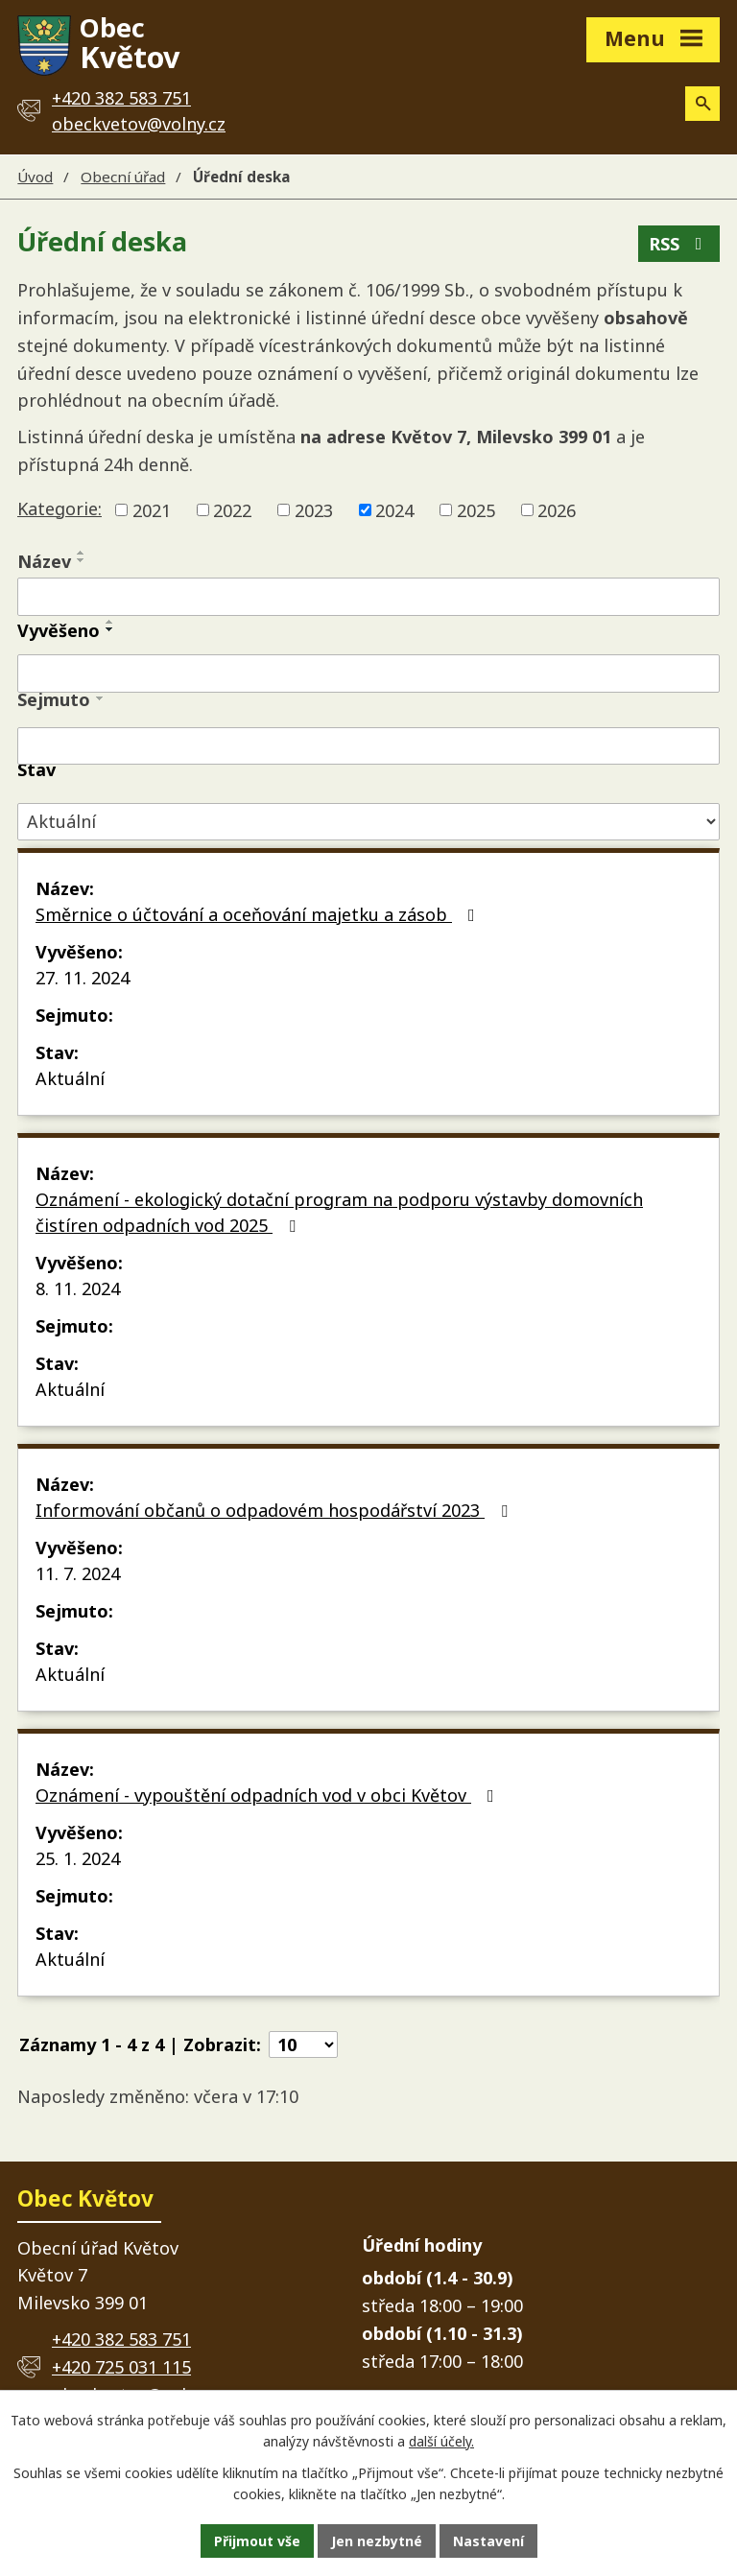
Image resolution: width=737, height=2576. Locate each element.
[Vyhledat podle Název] (368, 597)
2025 (476, 509)
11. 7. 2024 (78, 1573)
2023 (314, 509)
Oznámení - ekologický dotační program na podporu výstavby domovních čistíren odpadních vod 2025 (339, 1212)
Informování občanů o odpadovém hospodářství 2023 (275, 1510)
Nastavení (488, 2541)
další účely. (441, 2442)
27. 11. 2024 (83, 977)
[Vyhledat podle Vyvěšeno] (368, 673)
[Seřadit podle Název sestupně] (81, 560)
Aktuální (70, 1078)
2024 (394, 509)
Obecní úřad (123, 176)
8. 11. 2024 (78, 1288)
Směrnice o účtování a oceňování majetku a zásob (259, 914)
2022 (232, 509)
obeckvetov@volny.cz (139, 123)
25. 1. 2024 (78, 1858)
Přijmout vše (257, 2541)
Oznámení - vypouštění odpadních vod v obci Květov (269, 1795)
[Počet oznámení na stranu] (303, 2044)
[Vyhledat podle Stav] (368, 821)
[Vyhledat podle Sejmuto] (368, 746)
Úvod (35, 176)
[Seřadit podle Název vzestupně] (81, 552)
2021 (151, 509)
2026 (556, 509)
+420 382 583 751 (121, 2339)
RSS (679, 243)
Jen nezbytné (376, 2541)
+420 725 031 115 (121, 2366)
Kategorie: (59, 508)
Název (44, 561)
